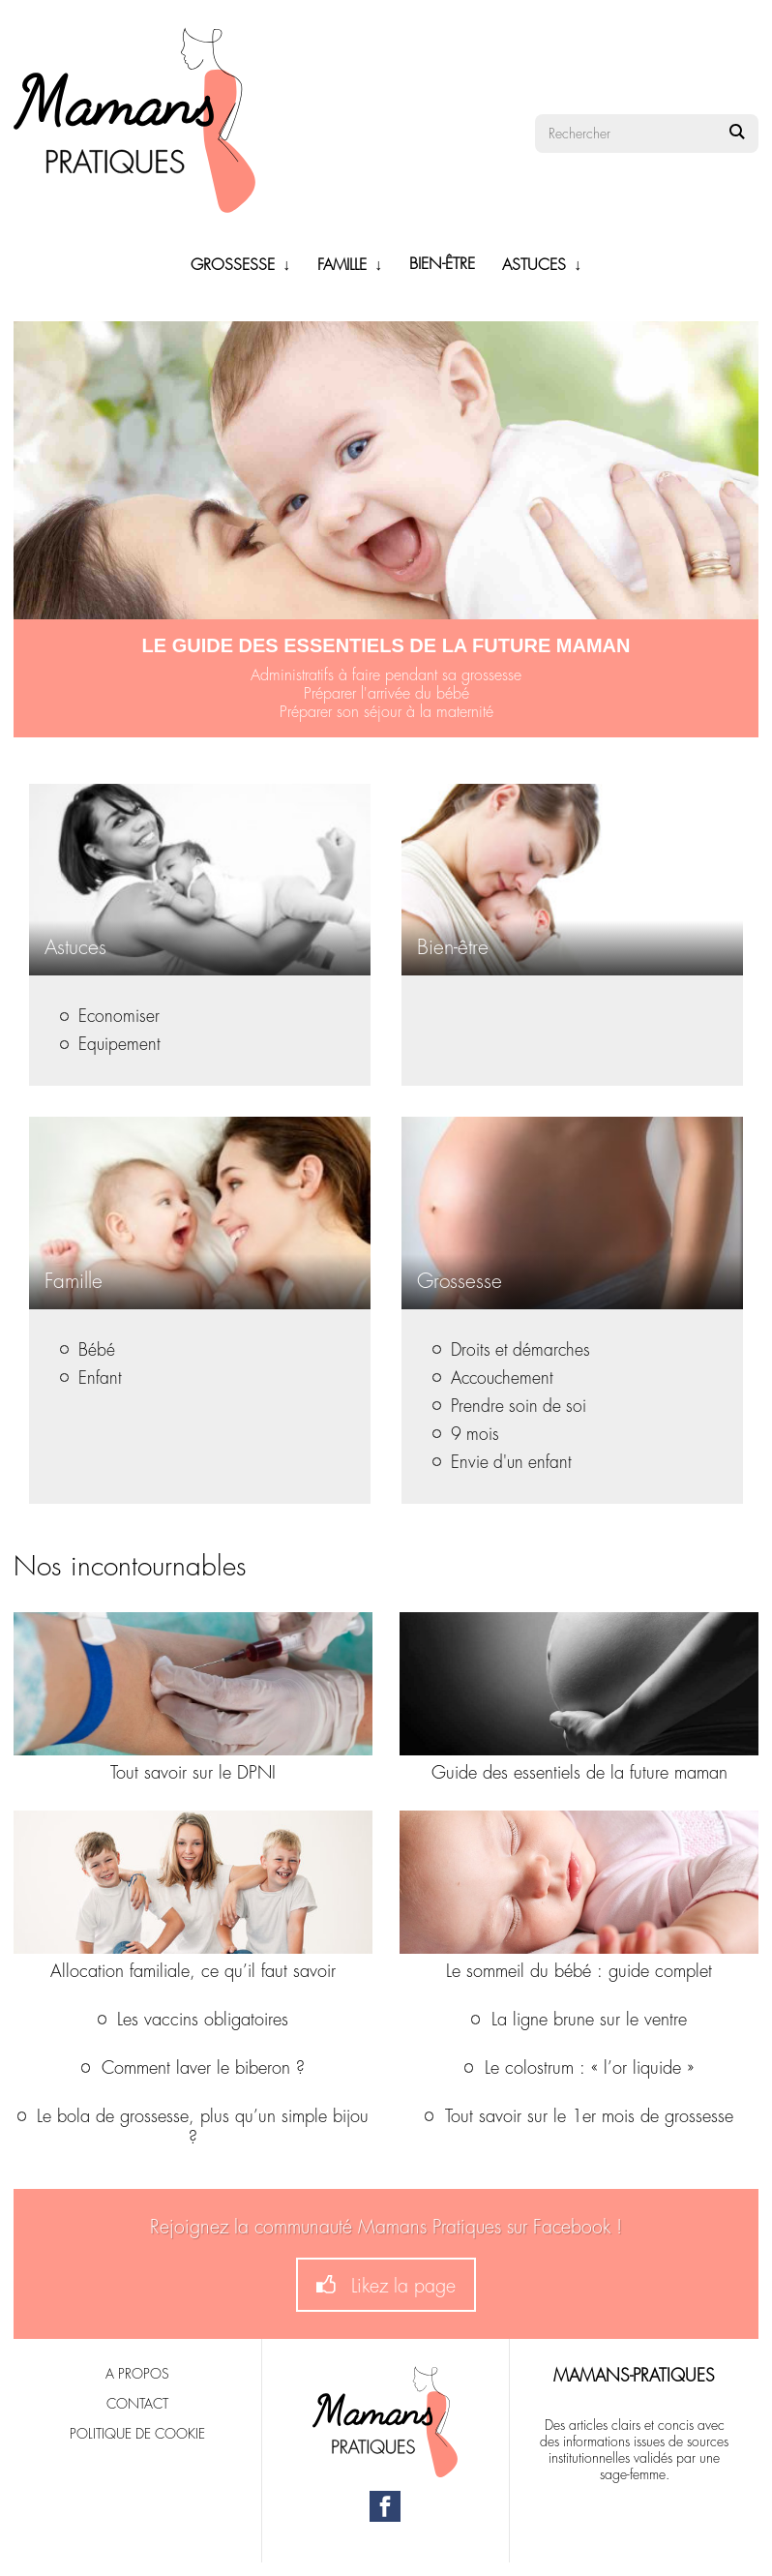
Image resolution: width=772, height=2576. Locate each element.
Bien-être (442, 264)
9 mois (465, 1434)
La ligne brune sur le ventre (579, 2019)
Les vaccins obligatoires (193, 2019)
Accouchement (492, 1378)
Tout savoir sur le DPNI (193, 1773)
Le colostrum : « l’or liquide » (579, 2068)
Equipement (110, 1044)
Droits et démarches (511, 1350)
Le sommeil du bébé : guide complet (579, 1971)
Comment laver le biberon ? (193, 2068)
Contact (137, 2404)
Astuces (534, 265)
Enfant (91, 1378)
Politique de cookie (137, 2434)
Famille (342, 265)
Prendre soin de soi (509, 1406)
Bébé (87, 1350)
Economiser (110, 1016)
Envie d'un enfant (502, 1462)
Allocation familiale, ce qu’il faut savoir (193, 1971)
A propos (137, 2374)
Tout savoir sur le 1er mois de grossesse (579, 2116)
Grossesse (233, 265)
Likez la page (385, 2285)
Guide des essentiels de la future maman (579, 1773)
